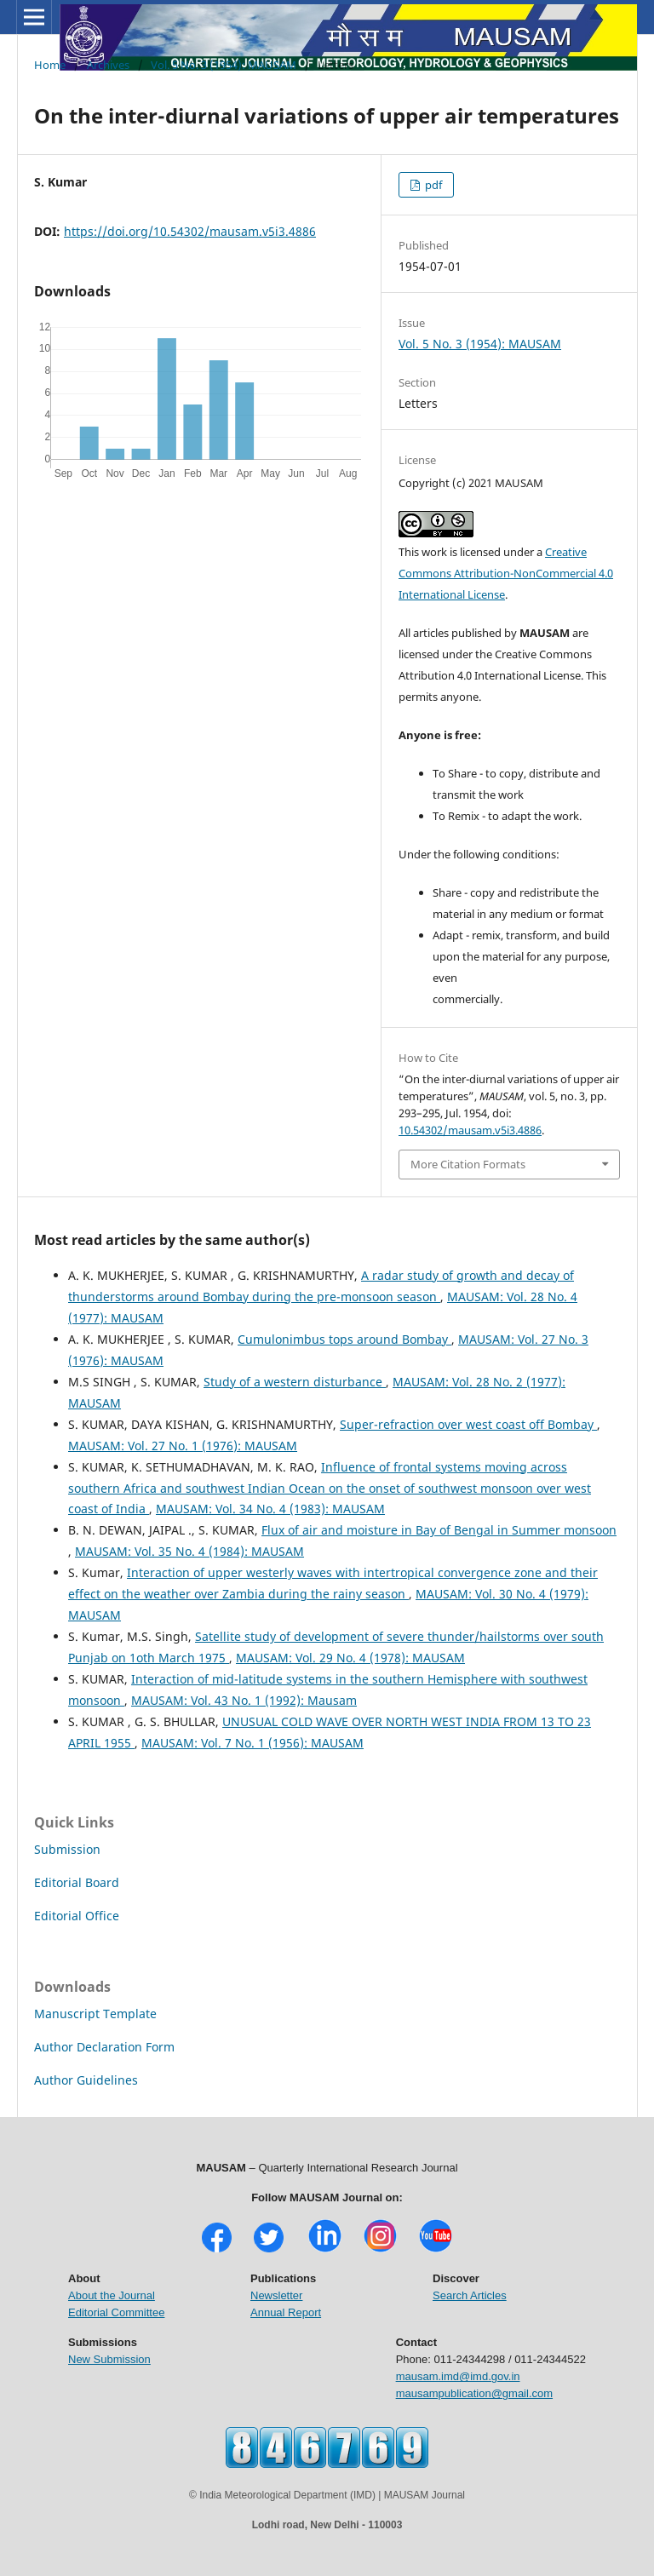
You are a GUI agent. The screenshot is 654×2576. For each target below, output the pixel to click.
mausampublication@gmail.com (474, 2393)
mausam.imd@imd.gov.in (458, 2376)
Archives (108, 64)
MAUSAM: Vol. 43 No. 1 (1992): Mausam (244, 1700)
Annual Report (285, 2312)
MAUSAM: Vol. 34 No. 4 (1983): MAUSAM (270, 1508)
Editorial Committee (116, 2312)
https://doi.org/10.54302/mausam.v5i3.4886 (190, 231)
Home (50, 64)
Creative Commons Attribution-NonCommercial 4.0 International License (506, 573)
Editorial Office (76, 1916)
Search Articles (470, 2295)
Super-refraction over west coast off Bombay (468, 1424)
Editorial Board (76, 1882)
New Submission (109, 2359)
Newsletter (276, 2295)
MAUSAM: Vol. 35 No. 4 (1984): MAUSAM (189, 1551)
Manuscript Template (95, 2013)
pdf (432, 184)
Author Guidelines (86, 2080)
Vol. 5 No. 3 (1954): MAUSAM (223, 64)
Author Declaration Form (104, 2047)
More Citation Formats (467, 1164)
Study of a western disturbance (295, 1382)
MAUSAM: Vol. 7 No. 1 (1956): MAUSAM (252, 1743)
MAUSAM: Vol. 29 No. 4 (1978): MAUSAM (350, 1657)
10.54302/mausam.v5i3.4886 (470, 1130)
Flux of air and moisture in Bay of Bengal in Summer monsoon (439, 1530)
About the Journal (111, 2295)
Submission (67, 1849)
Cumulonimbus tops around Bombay (344, 1339)
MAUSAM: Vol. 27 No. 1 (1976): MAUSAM (182, 1445)
